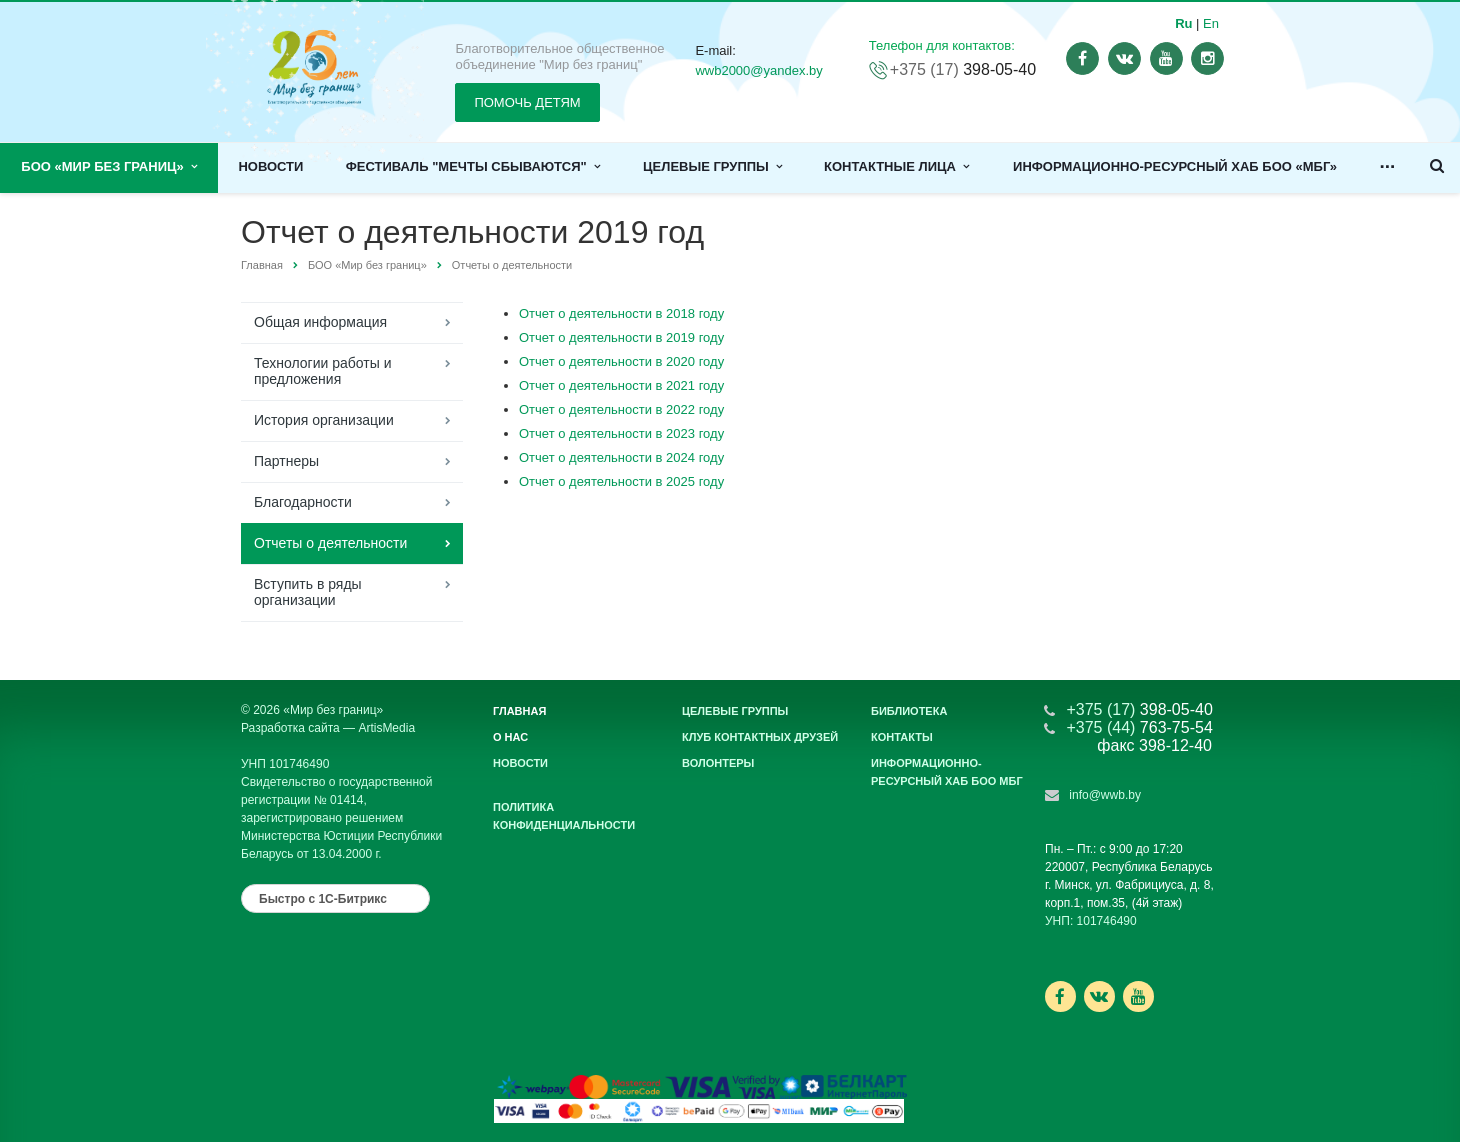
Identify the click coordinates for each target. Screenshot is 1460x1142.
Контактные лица (896, 166)
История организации (324, 420)
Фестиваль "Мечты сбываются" (473, 166)
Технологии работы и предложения (322, 371)
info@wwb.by (1105, 795)
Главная (262, 265)
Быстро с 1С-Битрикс (323, 899)
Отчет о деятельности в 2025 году (621, 481)
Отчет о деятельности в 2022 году (621, 409)
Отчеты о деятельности (512, 265)
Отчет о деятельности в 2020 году (621, 361)
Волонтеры (718, 763)
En (1211, 23)
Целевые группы (712, 166)
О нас (510, 737)
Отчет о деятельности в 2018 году (621, 313)
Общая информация (320, 322)
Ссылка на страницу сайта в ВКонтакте (1099, 995)
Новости (270, 166)
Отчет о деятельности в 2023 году (621, 433)
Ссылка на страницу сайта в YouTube (1138, 996)
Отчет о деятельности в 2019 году (621, 337)
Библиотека (909, 711)
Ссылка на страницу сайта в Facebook (1060, 996)
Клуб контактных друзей (760, 737)
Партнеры (286, 461)
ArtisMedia (386, 728)
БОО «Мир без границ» (109, 166)
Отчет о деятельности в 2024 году (621, 457)
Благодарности (303, 502)
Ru (1183, 23)
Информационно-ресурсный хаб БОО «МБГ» (1175, 166)
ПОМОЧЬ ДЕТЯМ (527, 102)
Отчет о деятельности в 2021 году (621, 385)
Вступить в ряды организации (308, 592)
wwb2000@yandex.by (758, 70)
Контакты (902, 737)
